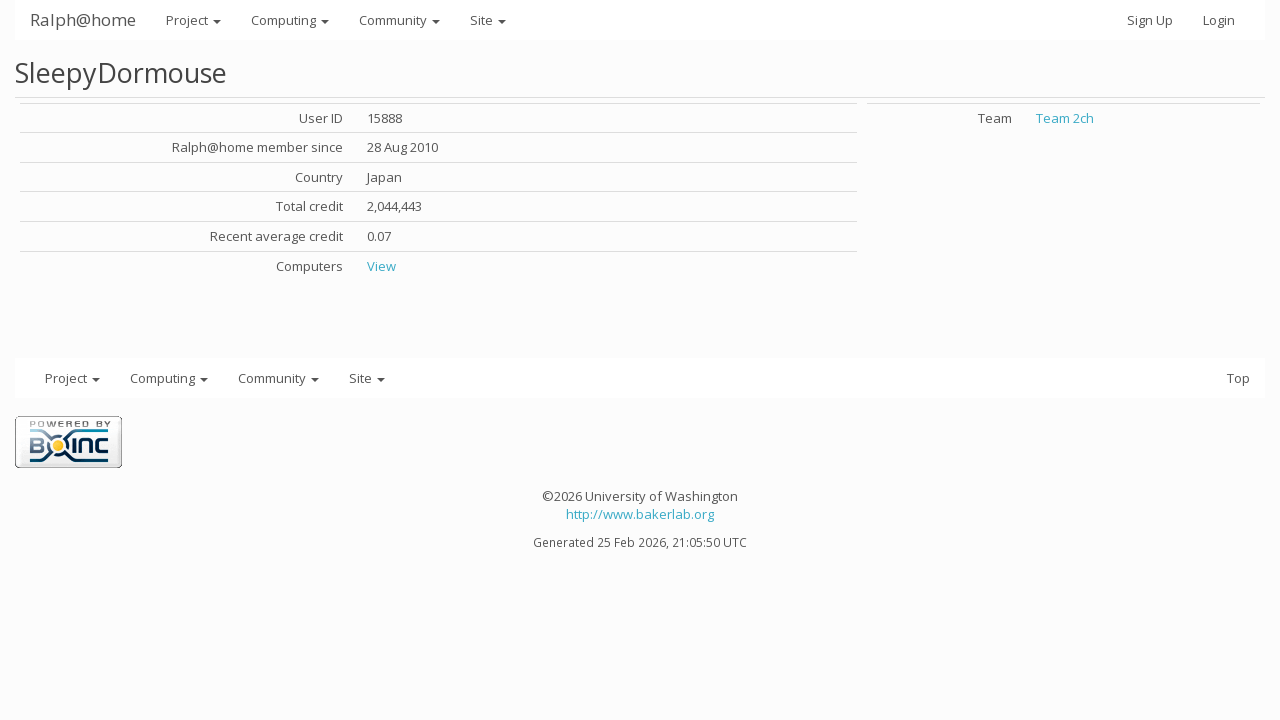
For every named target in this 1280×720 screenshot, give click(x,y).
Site (488, 20)
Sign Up (1150, 20)
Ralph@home (83, 19)
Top (1238, 378)
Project (193, 20)
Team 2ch (1065, 118)
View (381, 266)
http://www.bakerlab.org (640, 514)
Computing (290, 20)
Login (1219, 20)
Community (399, 20)
